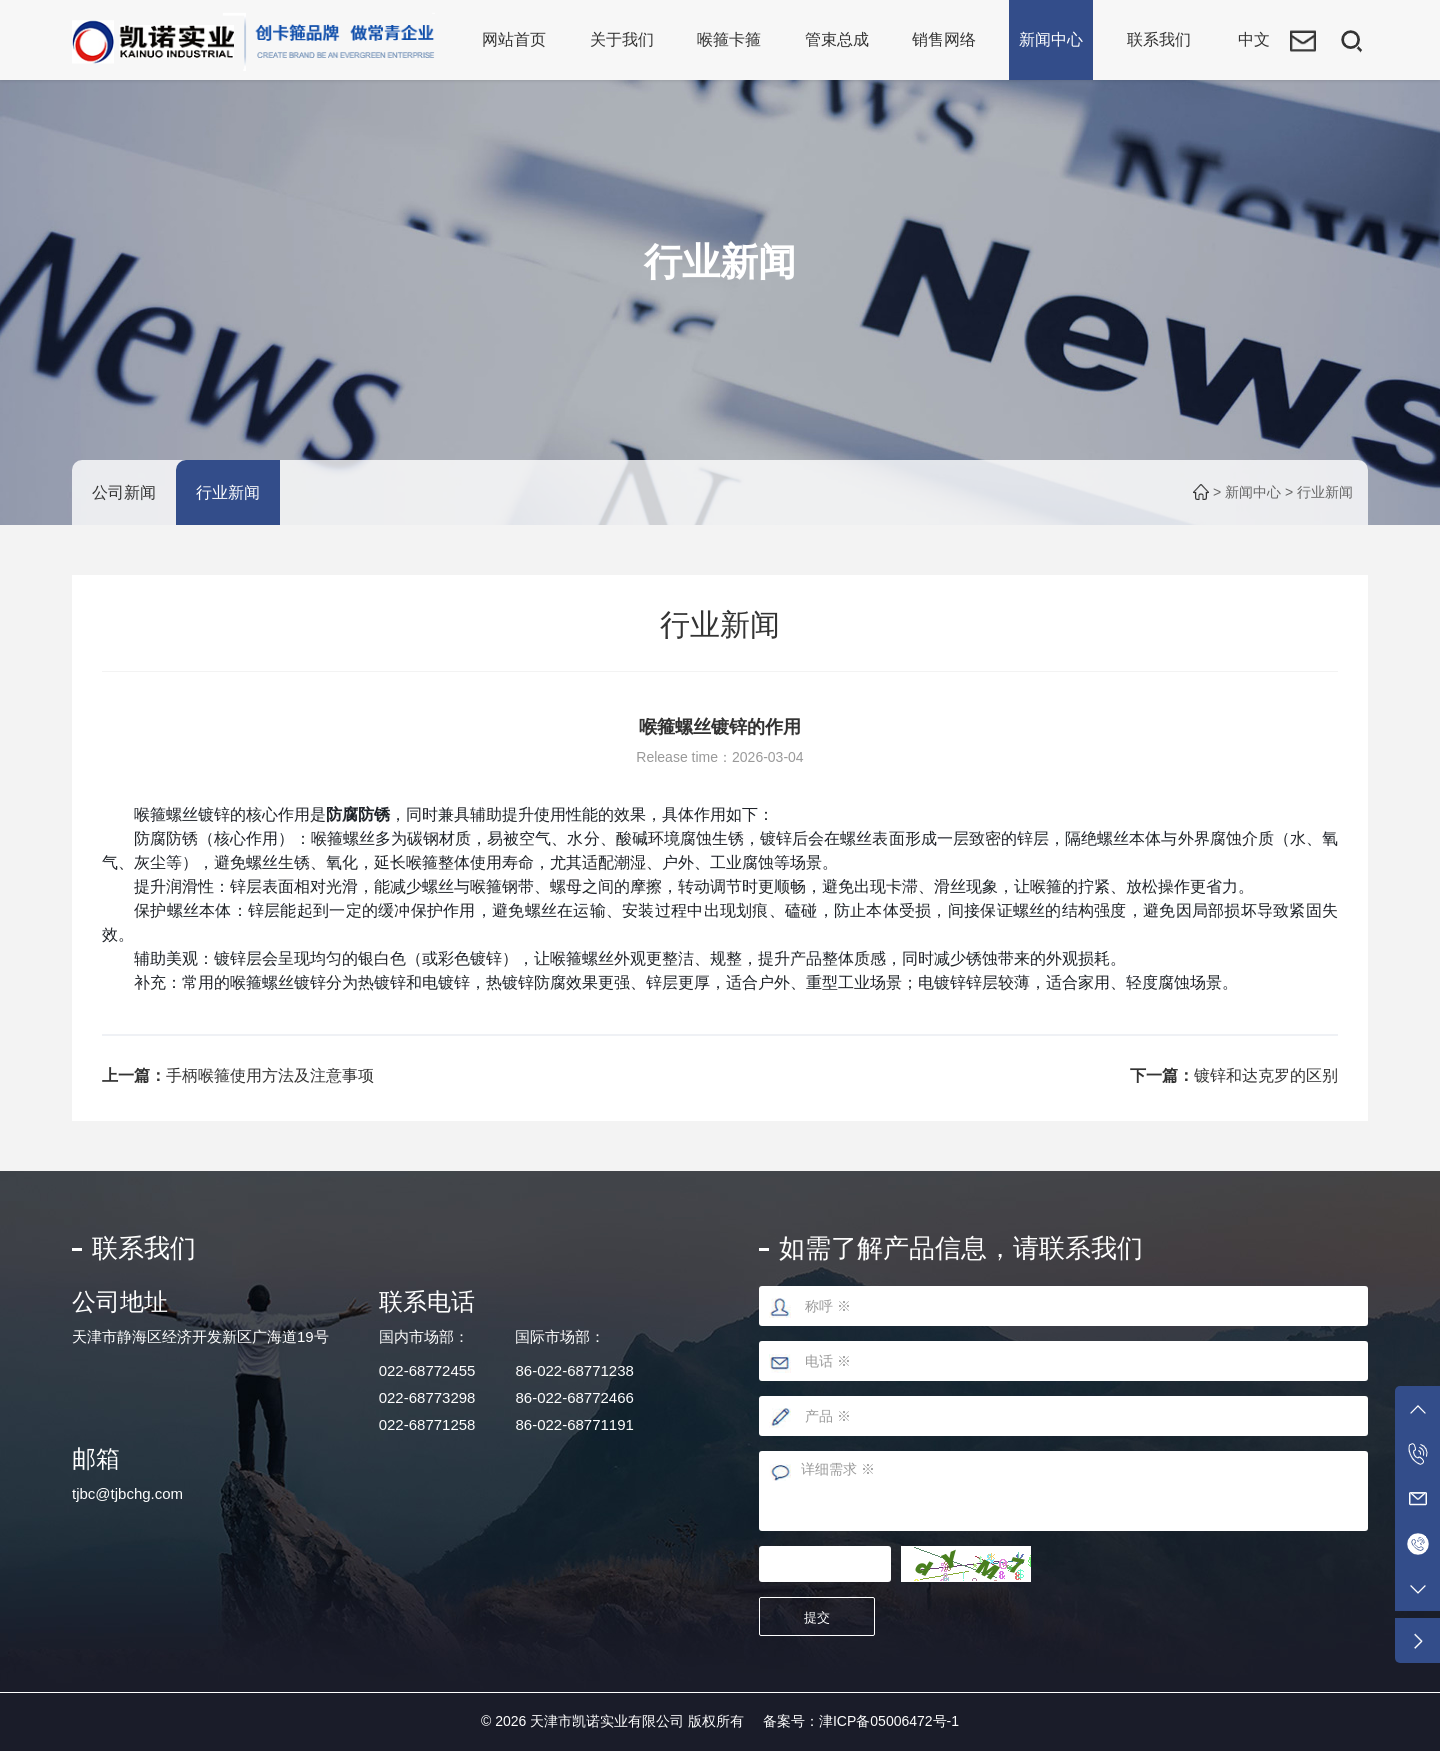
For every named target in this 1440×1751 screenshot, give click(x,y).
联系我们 (1159, 39)
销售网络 (944, 39)
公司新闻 (124, 492)
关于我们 (622, 39)
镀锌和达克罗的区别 (1266, 1075)
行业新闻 (228, 492)
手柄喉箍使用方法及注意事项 (270, 1075)
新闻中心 (1051, 39)
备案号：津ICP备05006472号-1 (861, 1721)
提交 (819, 1617)
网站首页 (514, 39)
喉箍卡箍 (729, 39)
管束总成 (837, 39)
